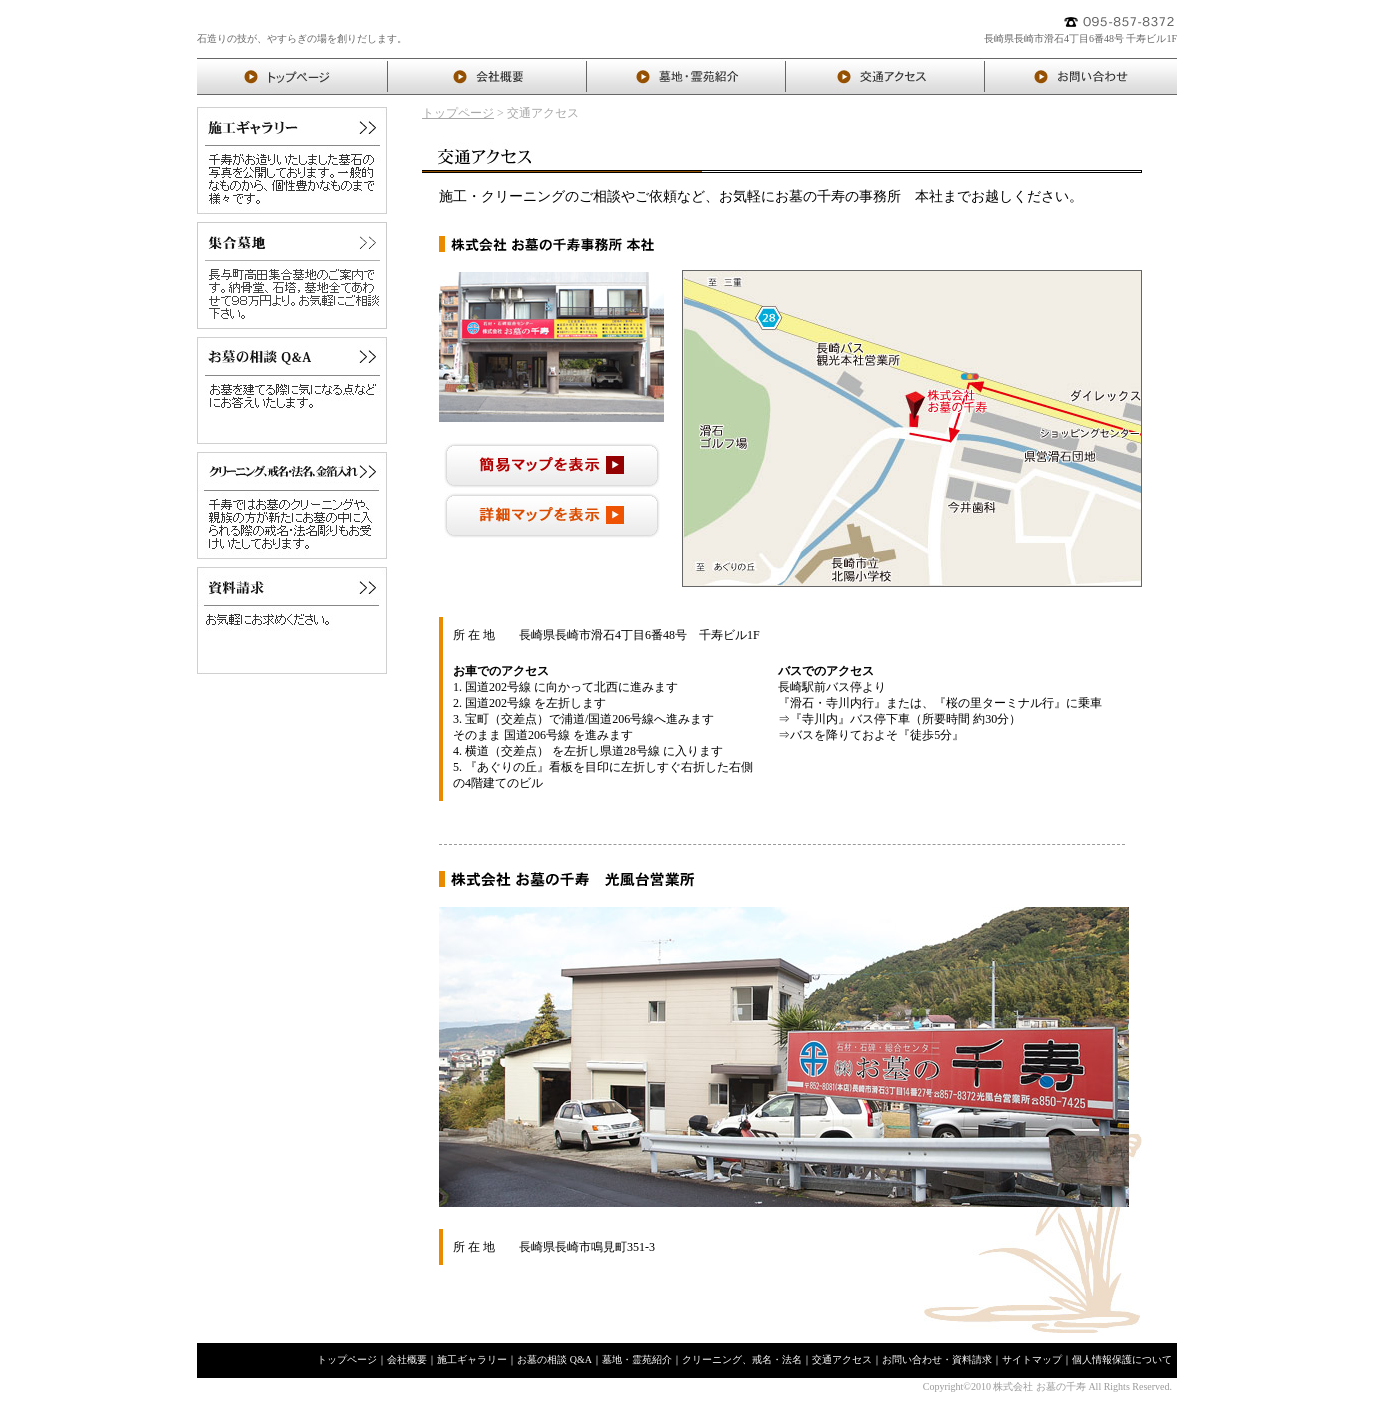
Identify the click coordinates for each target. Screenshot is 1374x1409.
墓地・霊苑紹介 (637, 1359)
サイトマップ (1032, 1359)
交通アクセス (842, 1359)
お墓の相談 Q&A (554, 1359)
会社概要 (407, 1359)
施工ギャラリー (472, 1359)
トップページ (458, 113)
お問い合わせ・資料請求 (937, 1359)
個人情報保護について (1122, 1359)
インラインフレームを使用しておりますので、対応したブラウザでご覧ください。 (912, 428)
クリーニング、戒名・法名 (742, 1359)
